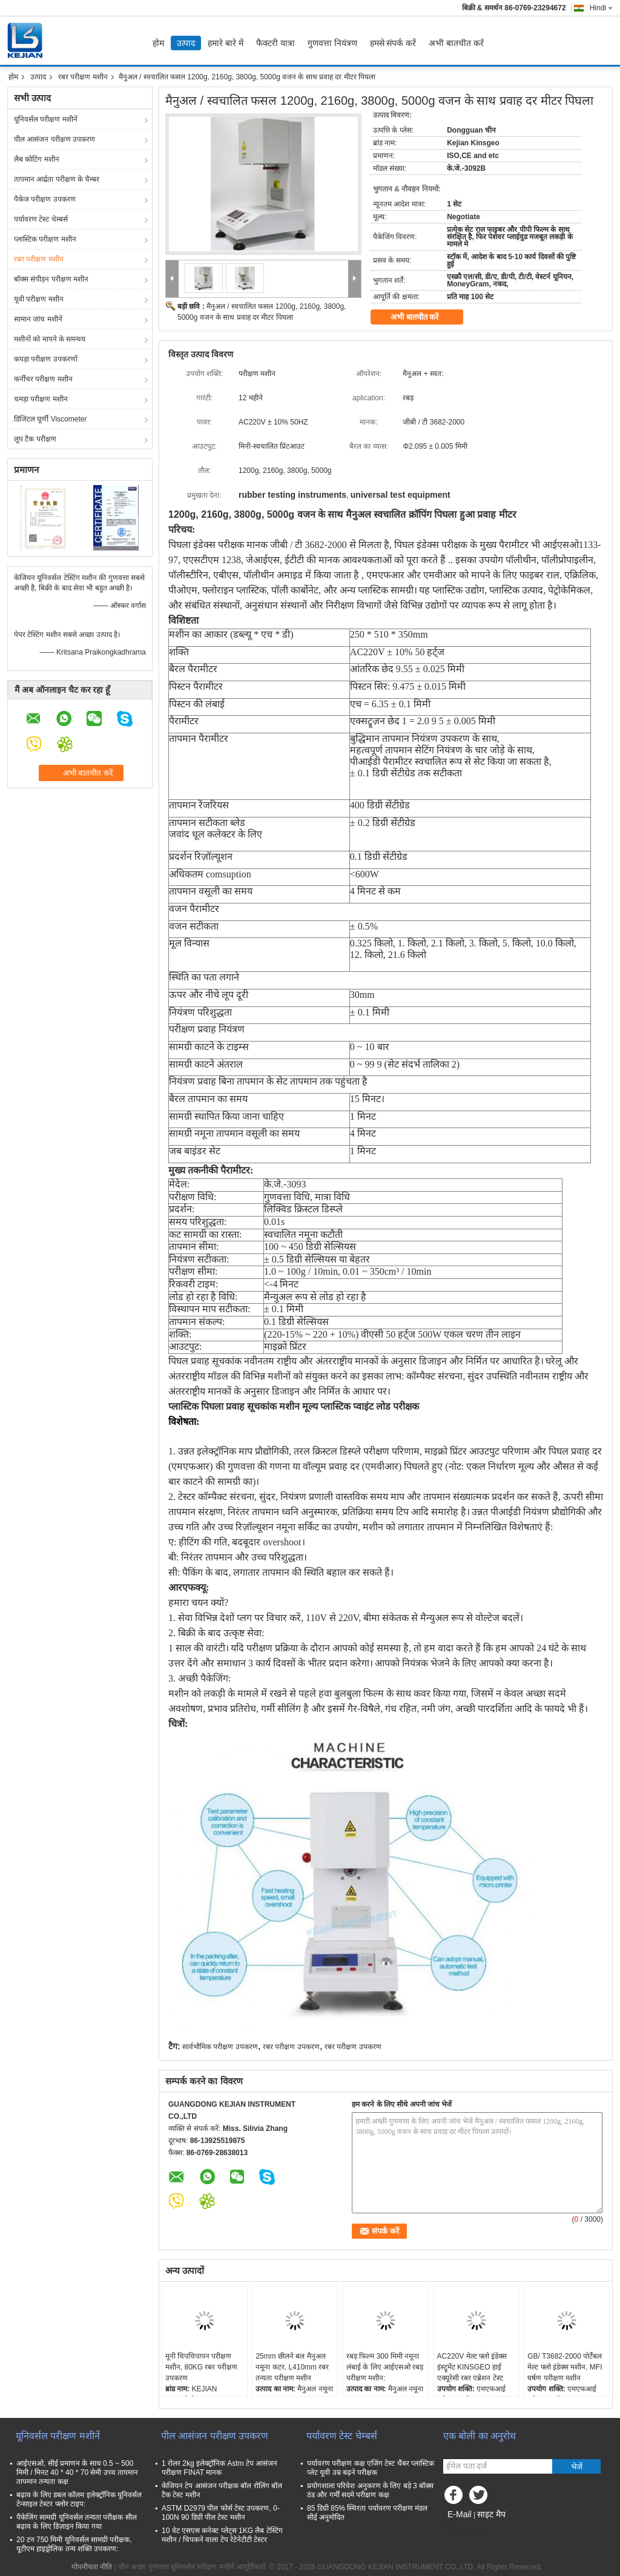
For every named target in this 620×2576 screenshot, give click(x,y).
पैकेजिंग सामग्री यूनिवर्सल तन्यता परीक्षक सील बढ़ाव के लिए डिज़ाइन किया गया (76, 2522)
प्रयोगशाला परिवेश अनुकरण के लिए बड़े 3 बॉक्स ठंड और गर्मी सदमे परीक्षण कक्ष (370, 2490)
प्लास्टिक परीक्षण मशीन (45, 239)
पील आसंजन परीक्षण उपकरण (54, 139)
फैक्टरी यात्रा (275, 43)
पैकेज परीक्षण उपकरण (45, 199)
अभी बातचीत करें (456, 43)
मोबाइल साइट (465, 2529)
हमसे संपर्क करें (393, 43)
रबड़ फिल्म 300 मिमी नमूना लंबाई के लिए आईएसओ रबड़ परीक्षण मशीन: (384, 2367)
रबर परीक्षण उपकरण (291, 2047)
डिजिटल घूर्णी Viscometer (50, 419)
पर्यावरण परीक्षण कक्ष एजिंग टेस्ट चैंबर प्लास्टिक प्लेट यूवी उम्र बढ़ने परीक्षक (370, 2468)
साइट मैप (491, 2514)
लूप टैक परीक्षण (35, 439)
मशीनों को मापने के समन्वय (49, 339)
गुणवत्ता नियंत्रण (332, 43)
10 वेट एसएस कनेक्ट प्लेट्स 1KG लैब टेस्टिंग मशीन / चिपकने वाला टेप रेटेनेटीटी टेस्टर (222, 2535)
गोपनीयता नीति (91, 2567)
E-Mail (459, 2514)
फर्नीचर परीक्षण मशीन (43, 379)
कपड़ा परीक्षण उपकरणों (46, 359)
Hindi (601, 8)
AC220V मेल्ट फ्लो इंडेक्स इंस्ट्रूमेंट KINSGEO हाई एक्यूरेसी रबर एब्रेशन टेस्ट (472, 2367)
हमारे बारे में (225, 43)
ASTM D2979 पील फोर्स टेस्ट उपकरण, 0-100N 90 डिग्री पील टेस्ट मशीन (221, 2513)
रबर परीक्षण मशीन (83, 77)
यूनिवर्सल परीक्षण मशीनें (46, 119)
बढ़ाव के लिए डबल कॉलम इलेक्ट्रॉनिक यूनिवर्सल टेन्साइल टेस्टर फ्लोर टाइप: (79, 2499)
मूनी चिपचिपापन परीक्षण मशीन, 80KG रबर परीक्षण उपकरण (201, 2367)
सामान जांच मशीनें (38, 319)
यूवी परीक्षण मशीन (39, 299)
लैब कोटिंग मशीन (36, 159)
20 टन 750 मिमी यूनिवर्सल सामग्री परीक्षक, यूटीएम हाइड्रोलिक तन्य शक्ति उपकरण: (74, 2544)
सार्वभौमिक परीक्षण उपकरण (220, 2047)
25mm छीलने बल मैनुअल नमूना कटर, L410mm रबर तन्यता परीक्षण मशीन (292, 2367)
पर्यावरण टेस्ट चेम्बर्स (41, 219)
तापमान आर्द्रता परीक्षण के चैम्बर (56, 179)
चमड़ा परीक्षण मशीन (41, 399)
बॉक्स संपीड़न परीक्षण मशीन (51, 279)
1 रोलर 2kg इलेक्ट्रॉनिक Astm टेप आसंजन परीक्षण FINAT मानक (219, 2468)
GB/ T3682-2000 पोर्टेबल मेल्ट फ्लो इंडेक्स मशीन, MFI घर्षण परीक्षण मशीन (564, 2367)
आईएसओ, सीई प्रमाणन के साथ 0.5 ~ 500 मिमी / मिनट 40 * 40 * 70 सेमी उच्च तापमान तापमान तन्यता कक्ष (77, 2472)
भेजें (576, 2466)
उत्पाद (186, 43)
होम (158, 43)
